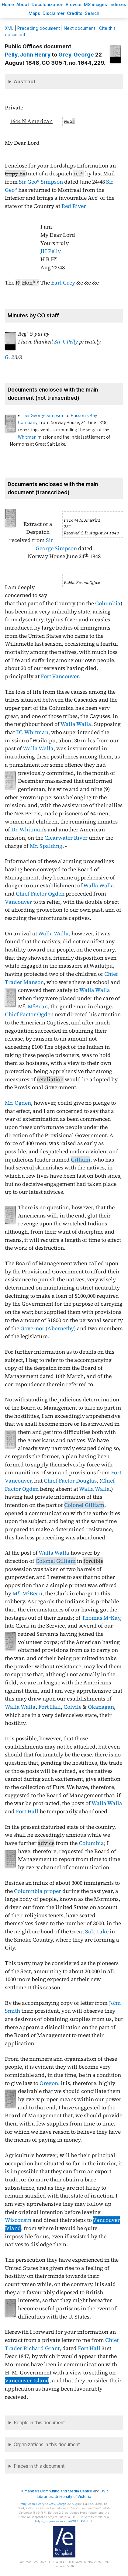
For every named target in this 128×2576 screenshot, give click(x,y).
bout (22, 4)
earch (92, 13)
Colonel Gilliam (84, 1505)
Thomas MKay (101, 1617)
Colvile (72, 1707)
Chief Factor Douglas (70, 1480)
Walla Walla (76, 724)
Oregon (49, 2083)
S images (95, 4)
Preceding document (38, 28)
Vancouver (18, 902)
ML (9, 28)
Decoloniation (47, 4)
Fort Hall (49, 1707)
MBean (38, 1006)
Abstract (25, 81)
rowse (73, 4)
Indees (117, 4)
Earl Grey (63, 282)
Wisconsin (18, 2220)
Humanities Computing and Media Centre (55, 2491)
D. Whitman (32, 732)
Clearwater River (66, 837)
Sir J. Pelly (66, 341)
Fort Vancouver (59, 676)
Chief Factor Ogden (40, 893)
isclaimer (53, 13)
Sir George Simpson (44, 415)
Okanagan (101, 1707)
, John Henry (28, 54)
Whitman (27, 437)
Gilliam (80, 1159)
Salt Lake (97, 1931)
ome (8, 4)
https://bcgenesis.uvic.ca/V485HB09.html (63, 2521)
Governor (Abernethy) (48, 1328)
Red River (73, 206)
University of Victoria (72, 2496)
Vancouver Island (27, 2380)
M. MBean (27, 1593)
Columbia (107, 603)
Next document (79, 28)
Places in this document (39, 2466)
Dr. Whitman (27, 829)
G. (7, 357)
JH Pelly (50, 251)
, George (76, 54)
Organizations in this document (47, 2444)
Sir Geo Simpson (41, 181)
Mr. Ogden (18, 1103)
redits (74, 13)
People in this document (39, 2423)
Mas (34, 13)
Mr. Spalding (46, 846)
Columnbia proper (37, 1891)
